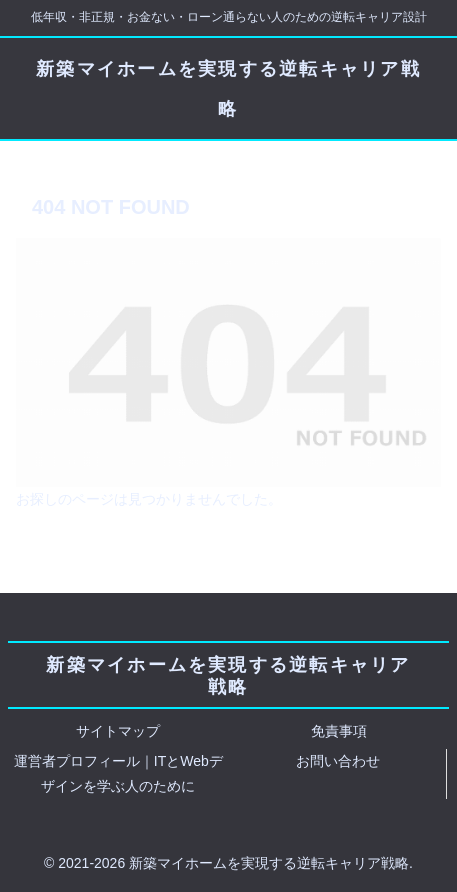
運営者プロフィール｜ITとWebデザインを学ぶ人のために (118, 773)
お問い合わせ (338, 761)
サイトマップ (118, 731)
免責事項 (339, 731)
